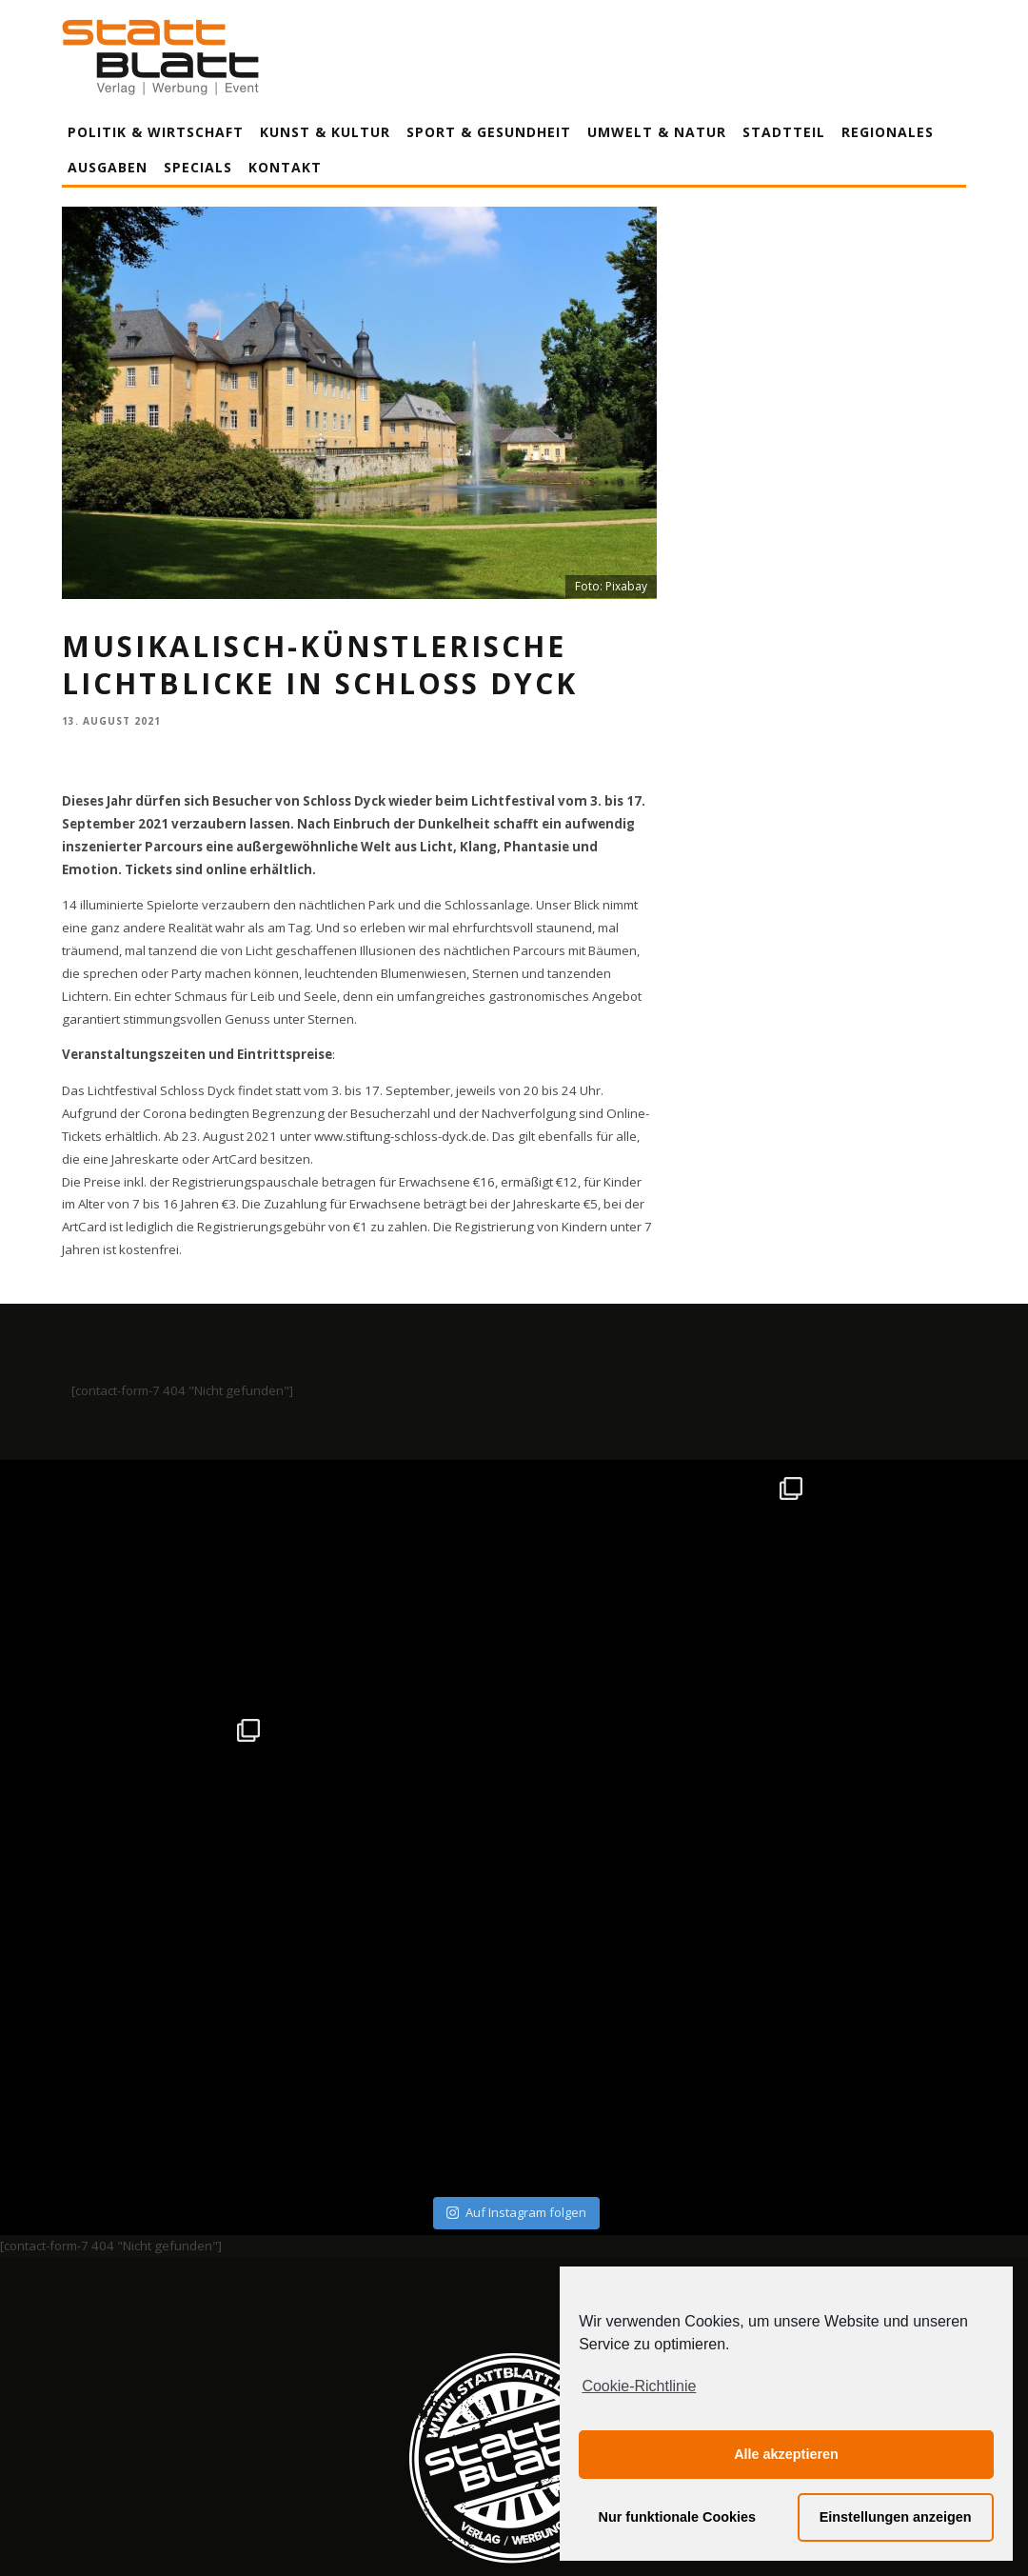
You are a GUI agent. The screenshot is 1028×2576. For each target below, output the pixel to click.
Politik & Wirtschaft (156, 132)
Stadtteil (783, 132)
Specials (198, 167)
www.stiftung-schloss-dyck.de (400, 1136)
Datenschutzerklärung (517, 2384)
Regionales (887, 132)
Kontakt (285, 167)
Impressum (309, 2384)
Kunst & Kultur (325, 132)
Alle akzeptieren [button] (786, 2454)
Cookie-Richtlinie (639, 2386)
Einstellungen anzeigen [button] (896, 2517)
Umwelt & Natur (656, 132)
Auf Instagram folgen (516, 1970)
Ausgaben (108, 167)
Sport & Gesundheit (488, 132)
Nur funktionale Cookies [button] (678, 2517)
